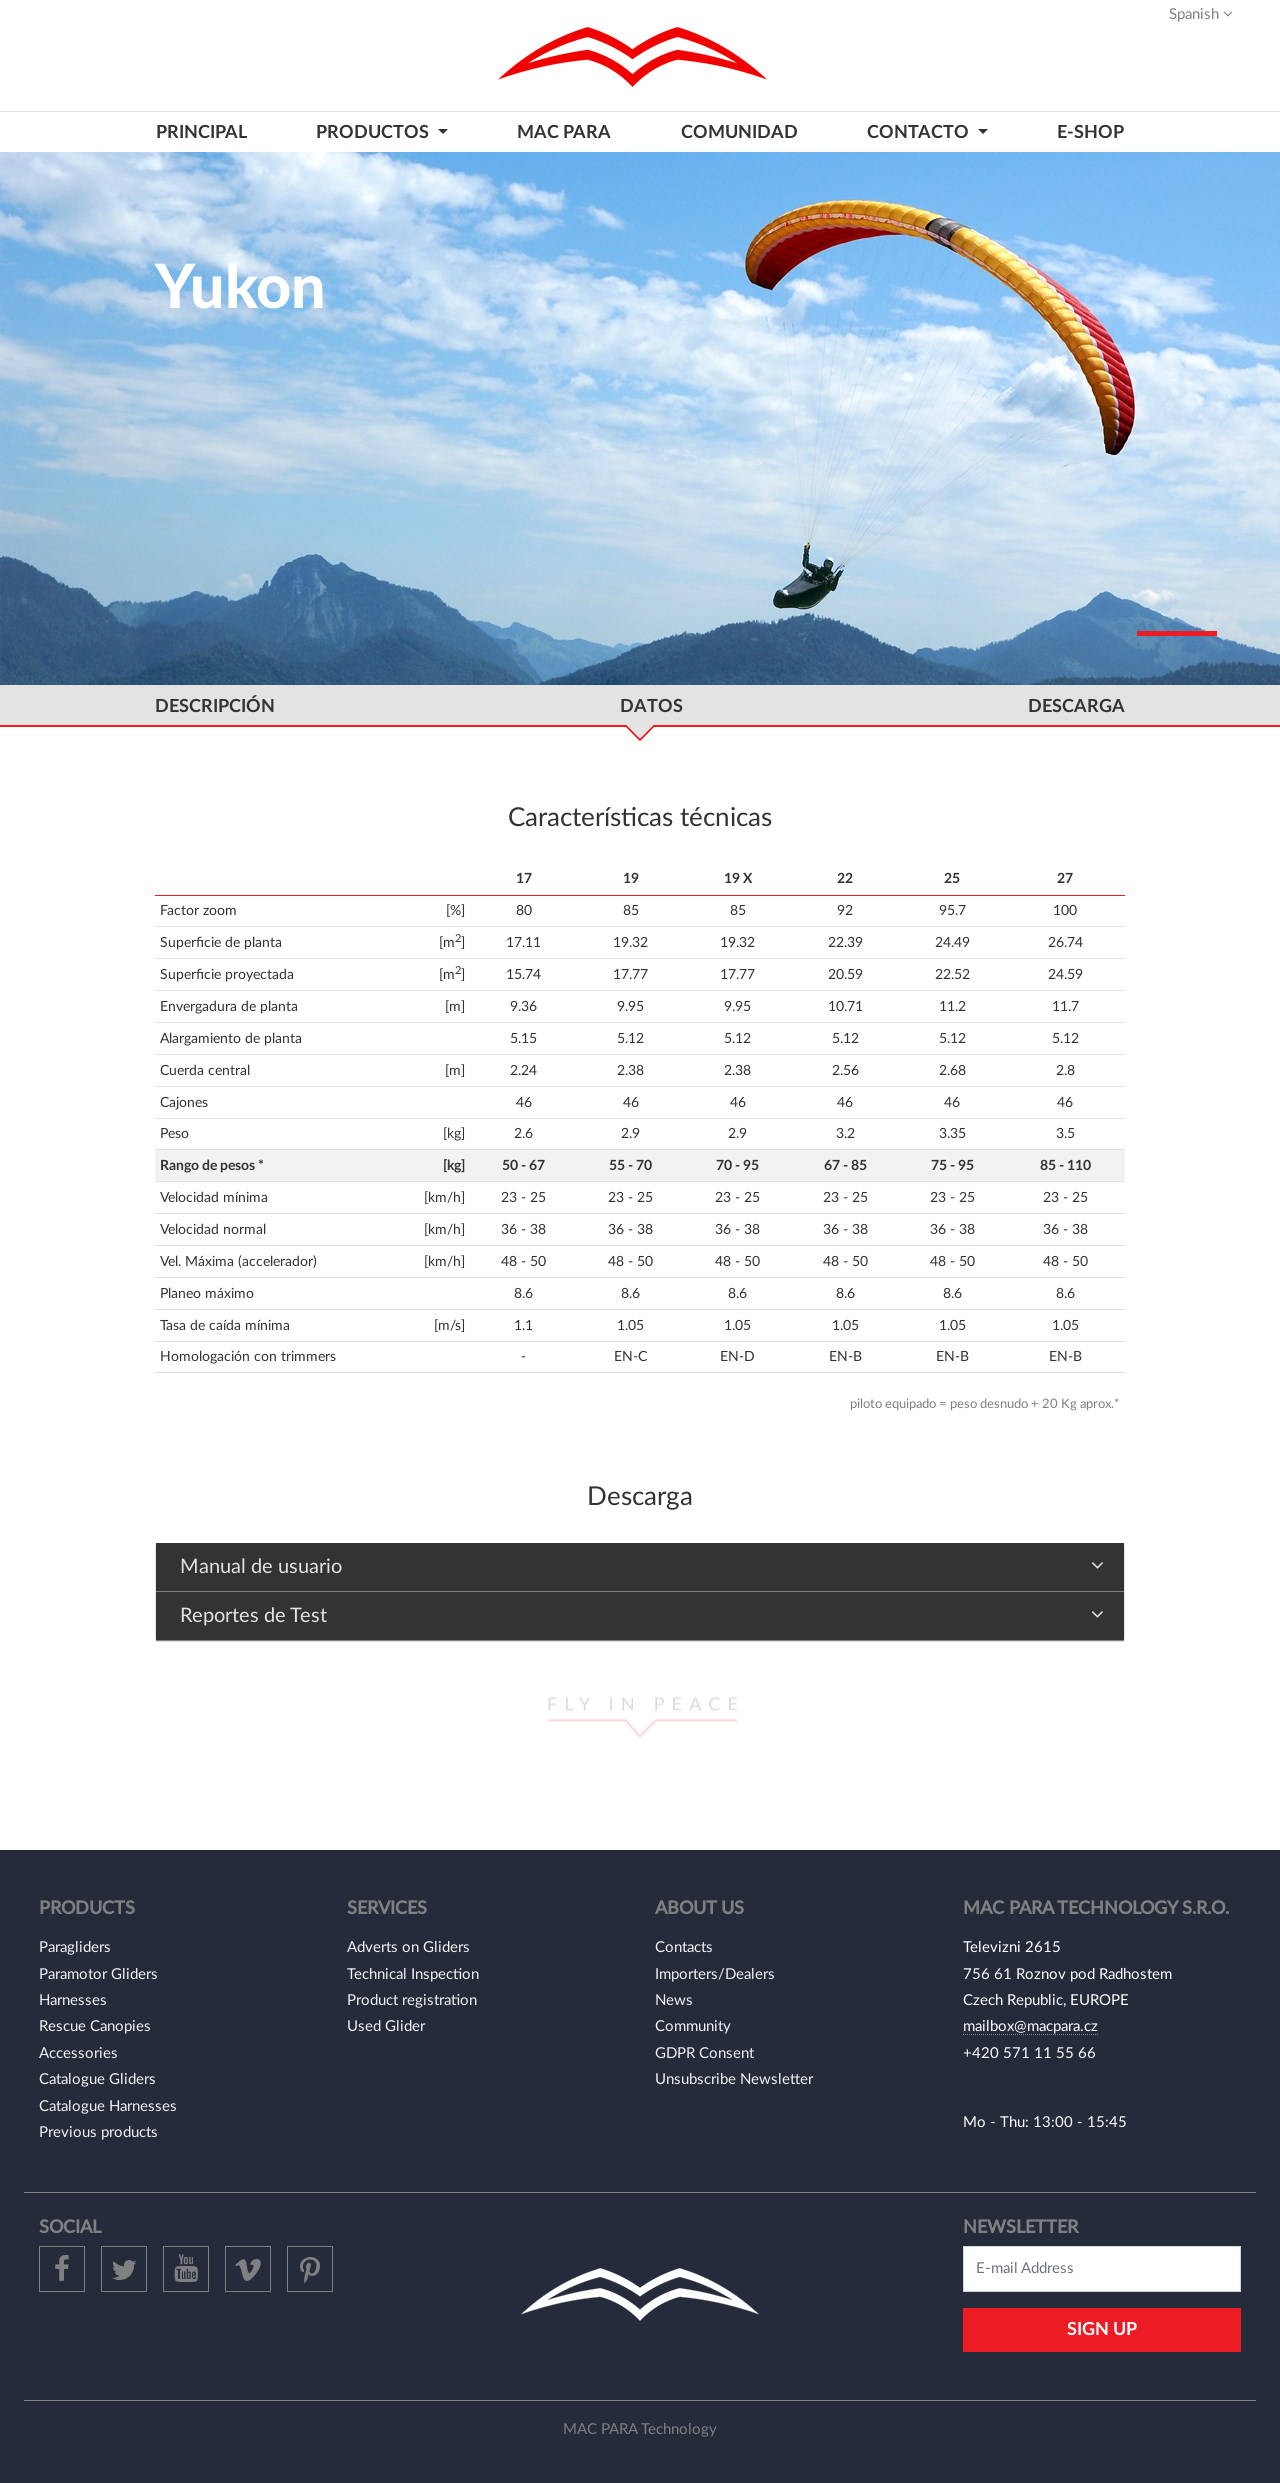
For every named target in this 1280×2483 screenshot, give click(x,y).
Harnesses (73, 2000)
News (674, 2000)
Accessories (78, 2053)
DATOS (651, 706)
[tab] (640, 1567)
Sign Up (1102, 2329)
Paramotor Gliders (98, 1974)
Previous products (98, 2132)
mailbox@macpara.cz (1030, 2026)
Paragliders (75, 1947)
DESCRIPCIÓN (215, 706)
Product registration (412, 2000)
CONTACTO (920, 132)
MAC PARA (564, 132)
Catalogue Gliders (97, 2079)
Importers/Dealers (715, 1974)
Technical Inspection (413, 1974)
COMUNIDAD (739, 132)
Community (693, 2026)
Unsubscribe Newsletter (734, 2079)
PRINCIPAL (201, 132)
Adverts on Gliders (408, 1947)
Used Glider (386, 2026)
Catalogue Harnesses (108, 2106)
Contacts (684, 1947)
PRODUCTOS (374, 132)
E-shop (1090, 132)
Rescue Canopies (95, 2026)
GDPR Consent (704, 2053)
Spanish (1201, 14)
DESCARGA (1076, 706)
